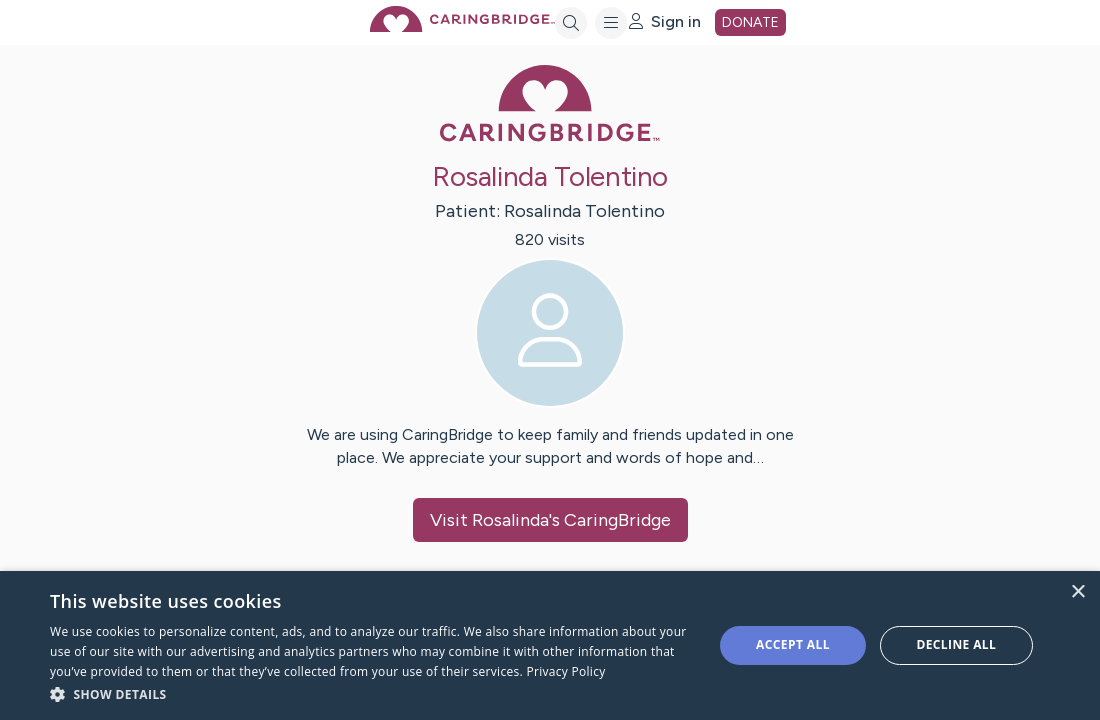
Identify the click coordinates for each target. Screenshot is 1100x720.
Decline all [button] (956, 644)
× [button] (1077, 592)
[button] (372, 693)
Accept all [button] (793, 644)
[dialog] (550, 645)
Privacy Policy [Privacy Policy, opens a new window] (565, 671)
